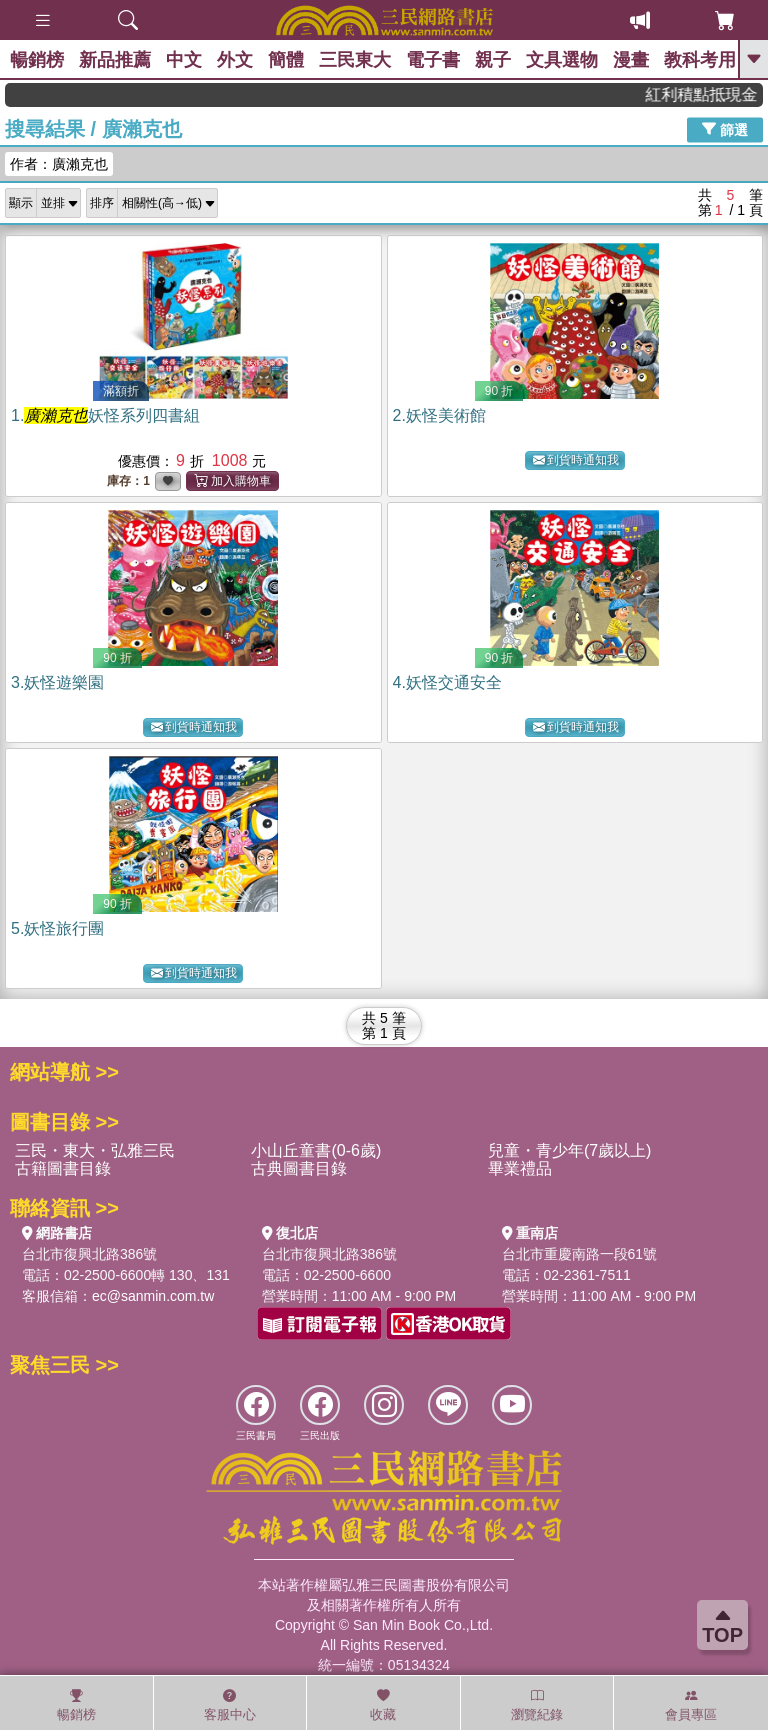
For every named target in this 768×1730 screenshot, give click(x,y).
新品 (115, 60)
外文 (235, 60)
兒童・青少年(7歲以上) (570, 1150)
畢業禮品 (520, 1168)
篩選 (725, 129)
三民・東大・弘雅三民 (95, 1150)
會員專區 (691, 1705)
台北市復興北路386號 (89, 1254)
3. (57, 682)
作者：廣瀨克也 (59, 164)
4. (447, 682)
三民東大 (355, 60)
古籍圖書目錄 (63, 1168)
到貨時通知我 (576, 460)
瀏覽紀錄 (537, 1705)
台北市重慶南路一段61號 (580, 1254)
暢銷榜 (37, 60)
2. (439, 415)
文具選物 (562, 60)
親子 (493, 60)
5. (57, 928)
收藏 (383, 1705)
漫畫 (631, 60)
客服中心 (230, 1705)
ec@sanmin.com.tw (153, 1296)
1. (105, 415)
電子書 (433, 60)
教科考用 (700, 60)
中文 (184, 60)
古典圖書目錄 (299, 1168)
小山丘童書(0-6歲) (316, 1150)
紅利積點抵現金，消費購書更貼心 (712, 94)
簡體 (286, 60)
